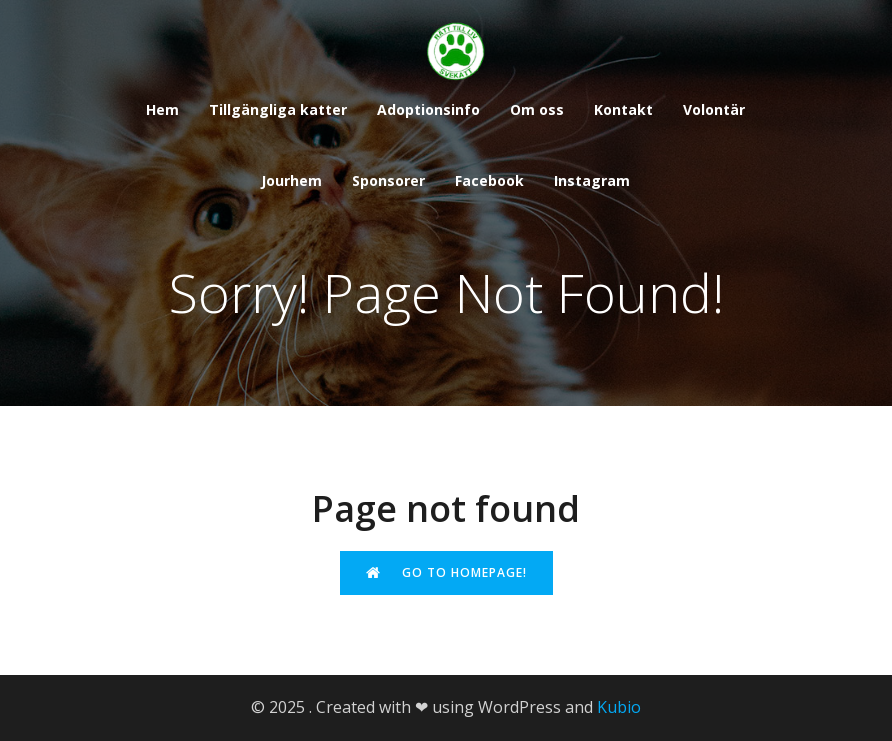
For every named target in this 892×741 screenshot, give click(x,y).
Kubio (619, 707)
